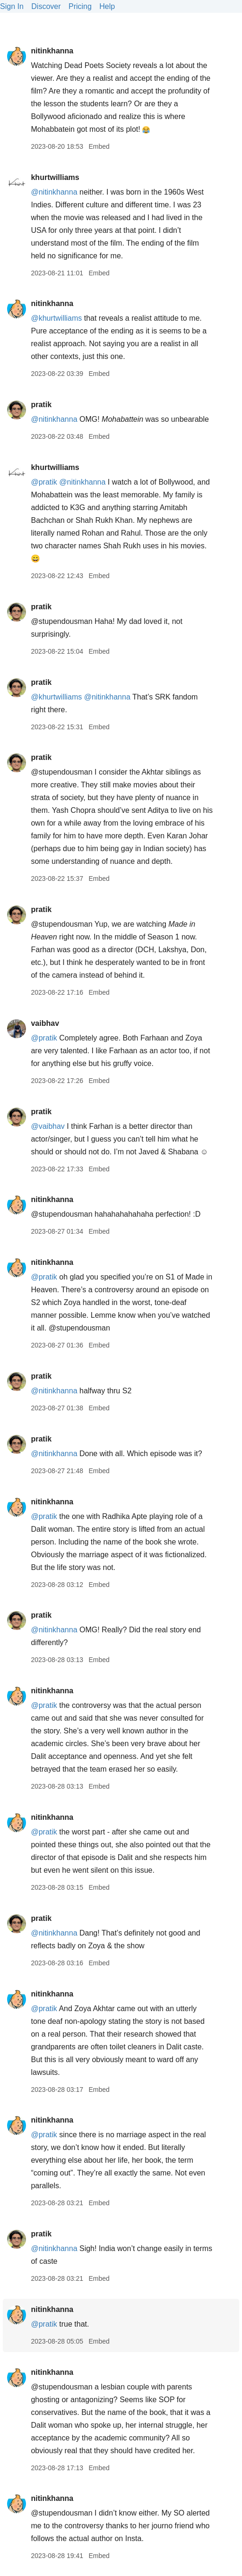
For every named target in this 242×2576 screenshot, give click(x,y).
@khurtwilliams (56, 318)
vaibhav (45, 1023)
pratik (41, 405)
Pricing (80, 6)
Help (107, 6)
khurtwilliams (55, 177)
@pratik (44, 482)
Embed (98, 146)
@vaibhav (47, 1126)
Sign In (12, 6)
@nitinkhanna (54, 192)
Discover (45, 6)
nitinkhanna (52, 51)
